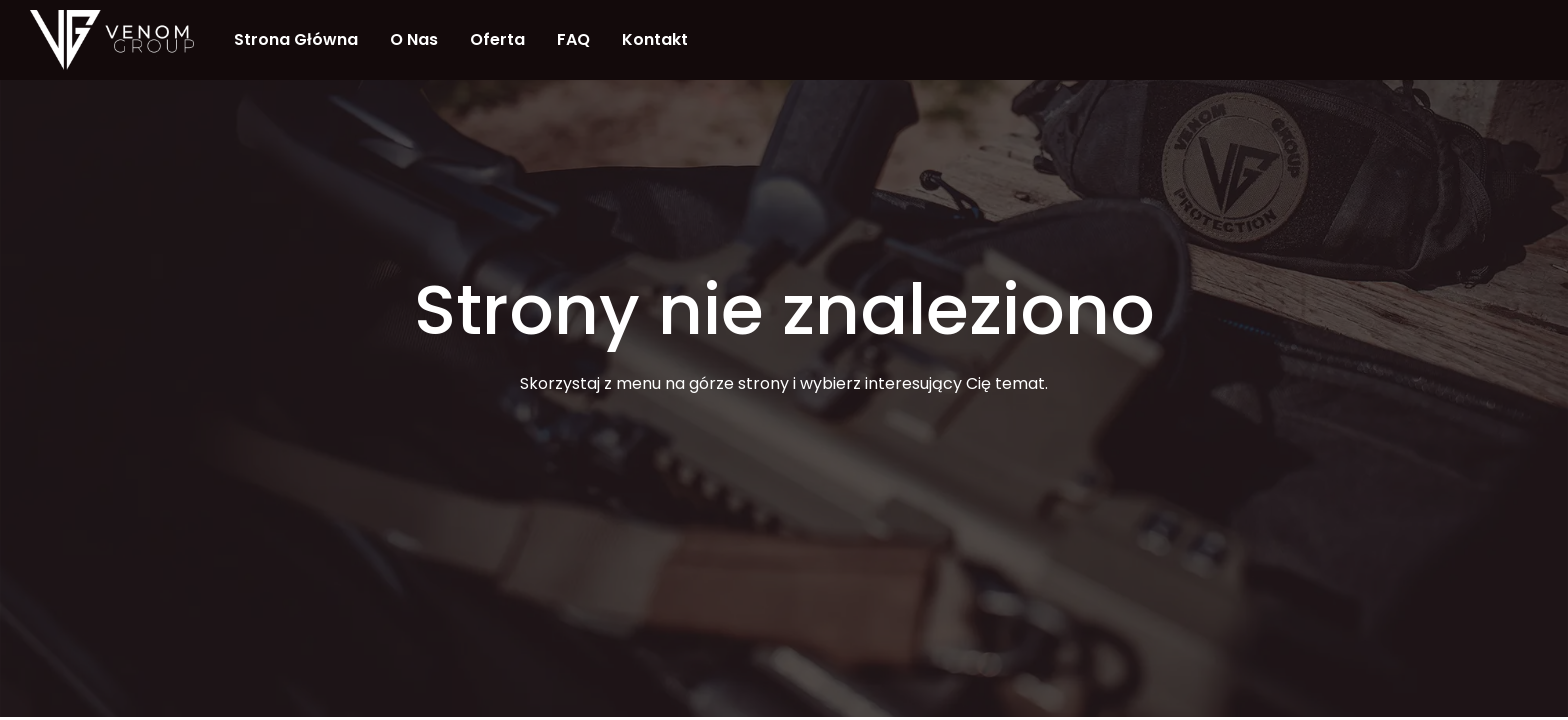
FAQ (573, 39)
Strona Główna (296, 39)
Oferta (497, 39)
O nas (414, 39)
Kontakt (655, 39)
